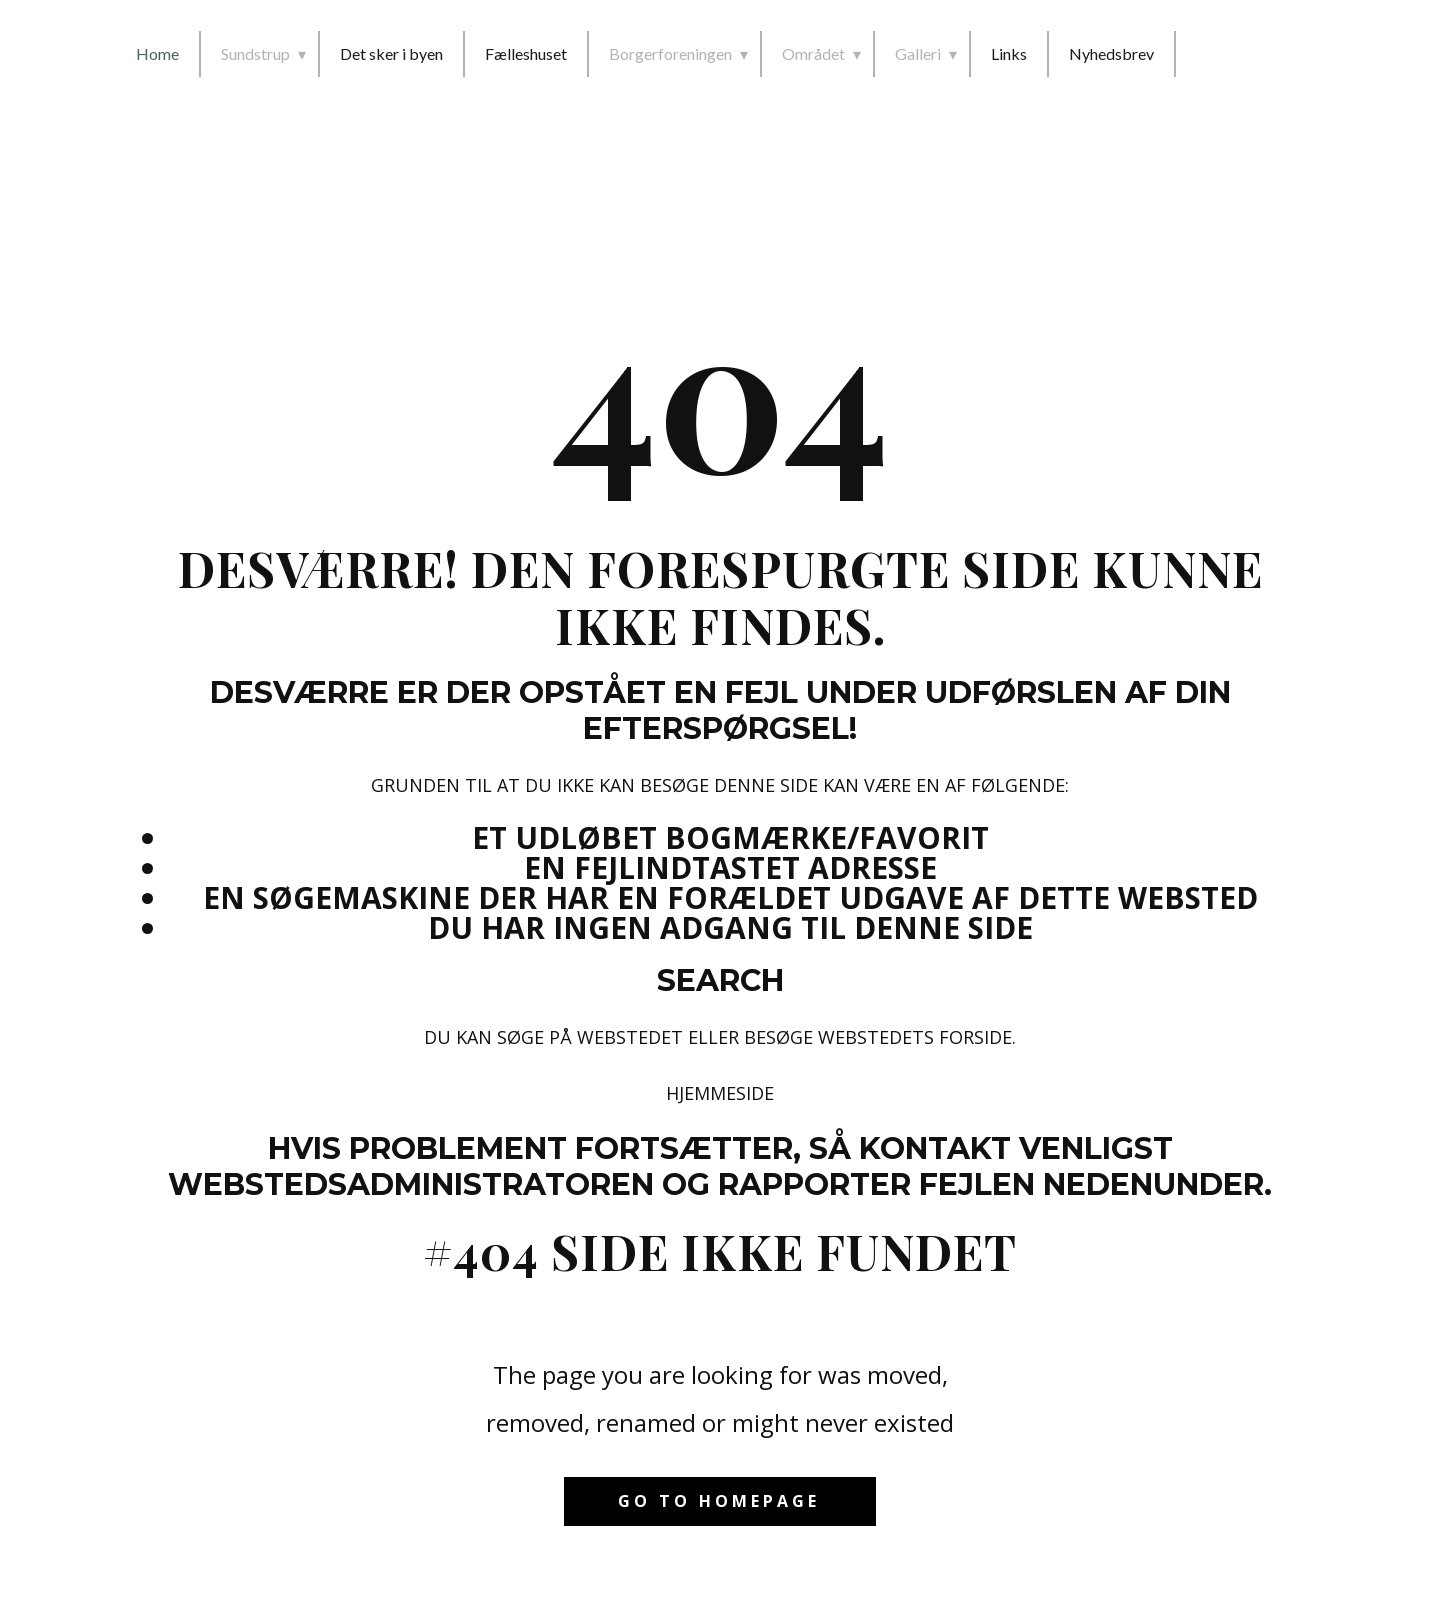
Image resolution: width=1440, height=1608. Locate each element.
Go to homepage (719, 1501)
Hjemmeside (720, 1093)
